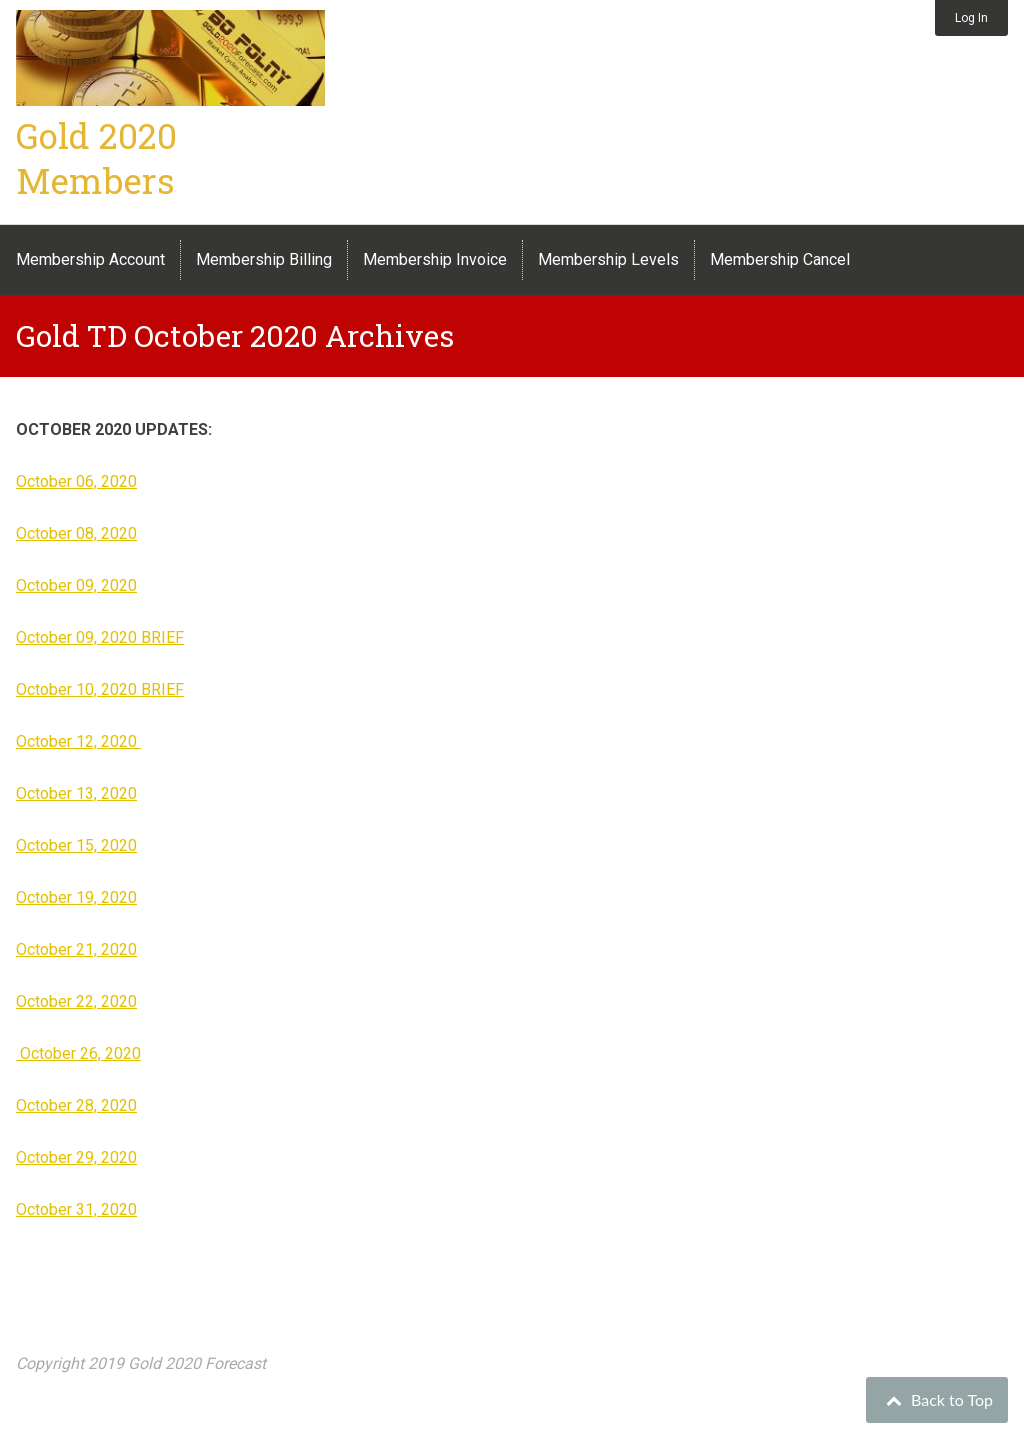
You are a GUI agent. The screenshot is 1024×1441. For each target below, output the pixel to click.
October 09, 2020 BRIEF (100, 637)
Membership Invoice (435, 259)
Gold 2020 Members (96, 157)
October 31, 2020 (76, 1209)
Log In (971, 18)
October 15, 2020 (76, 845)
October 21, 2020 (76, 949)
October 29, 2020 (76, 1157)
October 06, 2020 (76, 481)
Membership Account (90, 259)
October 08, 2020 (76, 533)
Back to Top (937, 1399)
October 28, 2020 (76, 1105)
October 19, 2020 (76, 897)
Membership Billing (264, 259)
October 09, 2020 (76, 585)
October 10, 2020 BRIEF (100, 689)
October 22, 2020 (76, 1001)
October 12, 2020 (78, 741)
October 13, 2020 (76, 793)
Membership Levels (608, 259)
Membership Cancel (780, 259)
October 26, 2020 (78, 1053)
